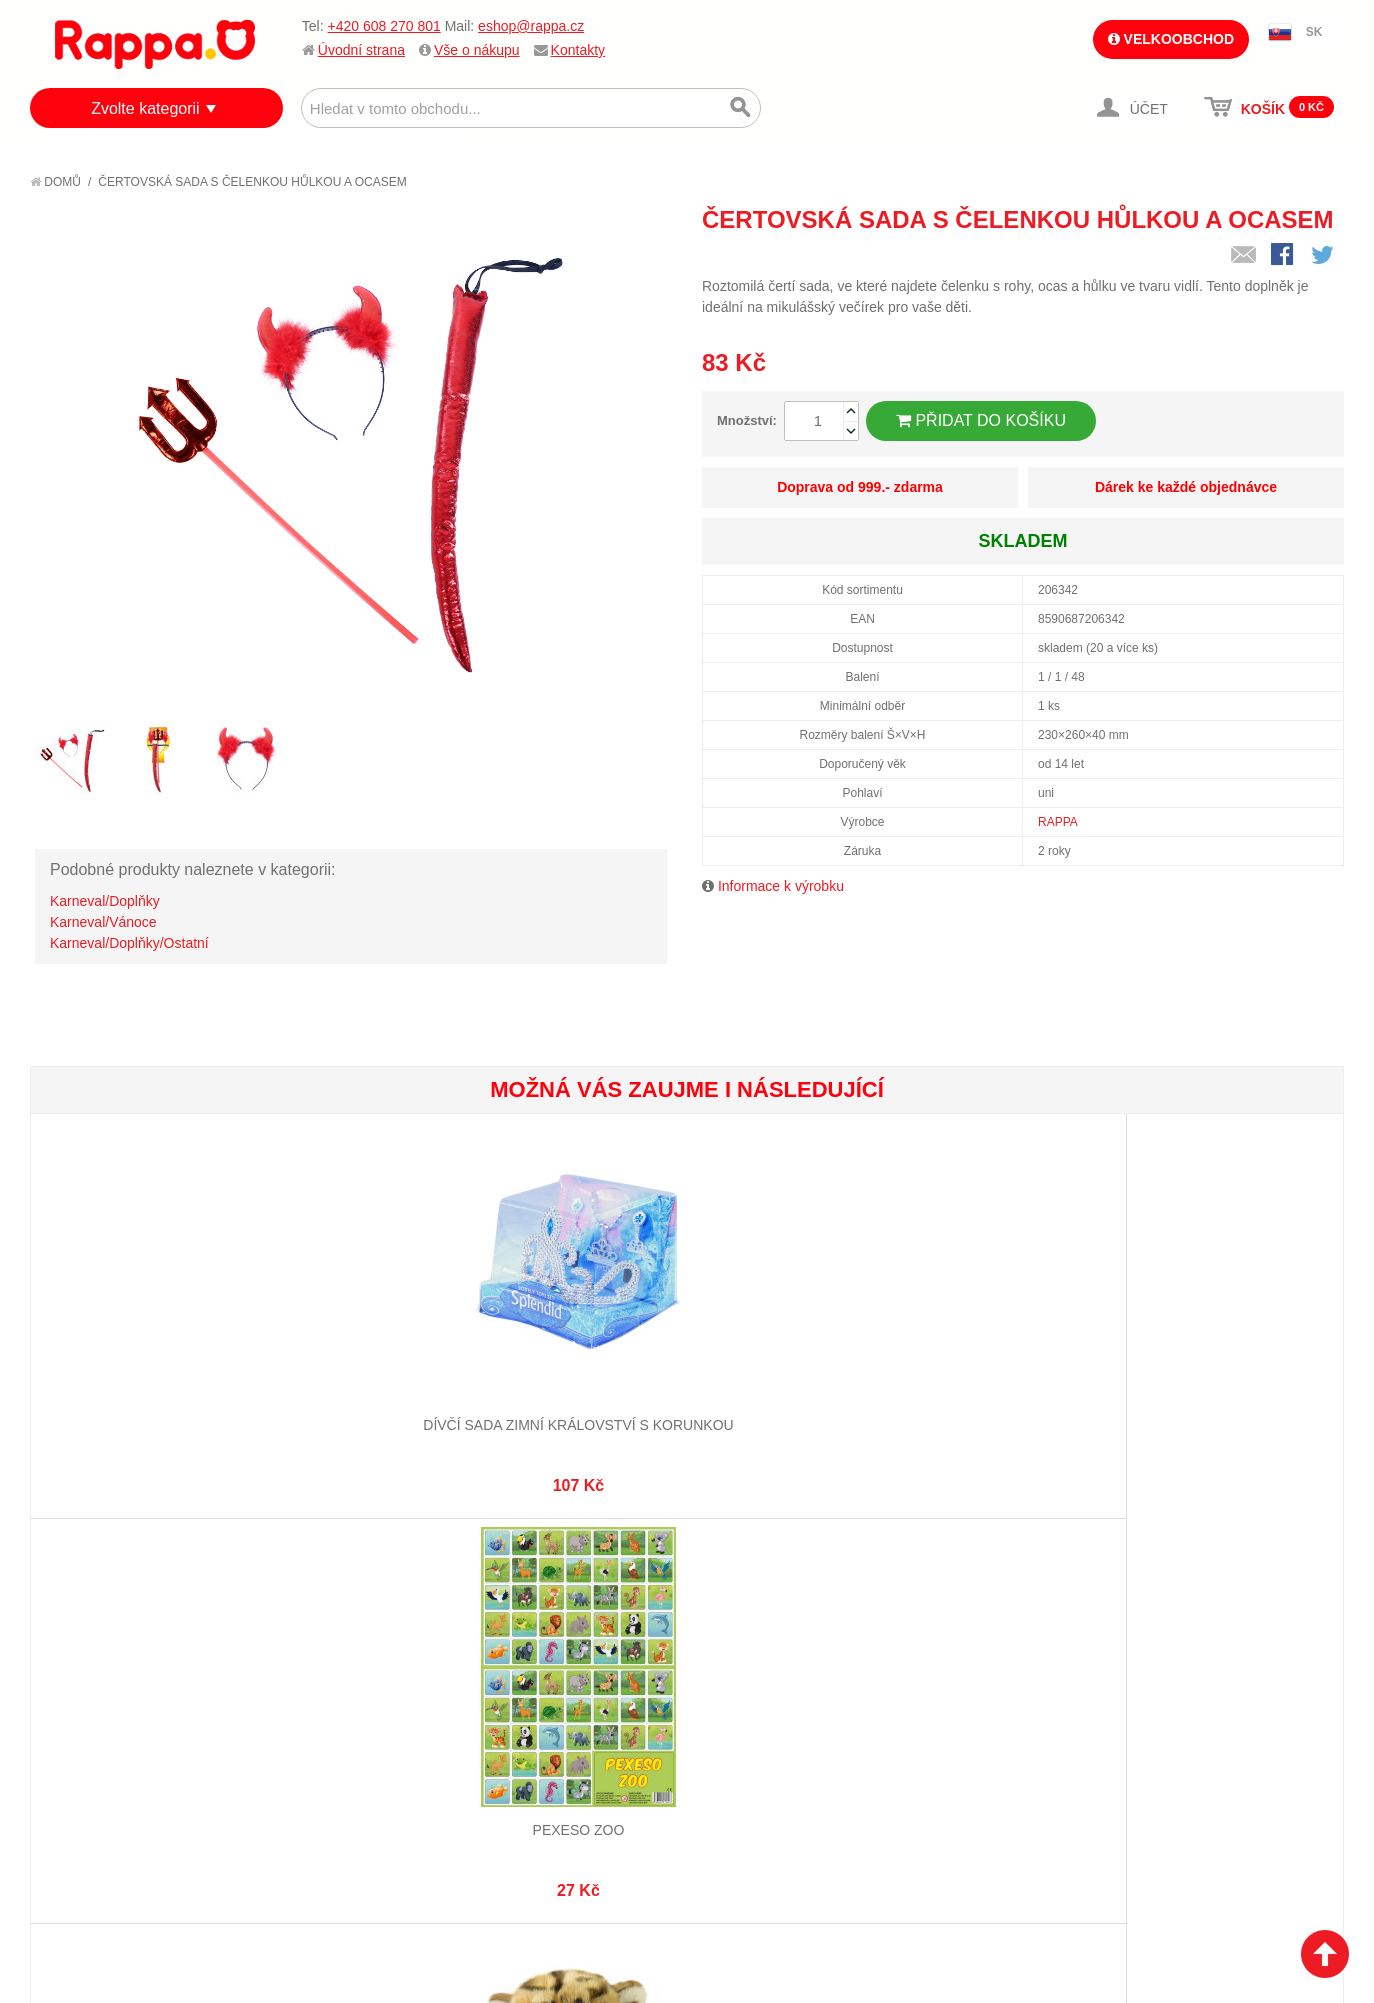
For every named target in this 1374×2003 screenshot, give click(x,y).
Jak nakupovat (100, 1664)
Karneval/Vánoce (103, 922)
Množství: (747, 420)
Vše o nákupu (477, 50)
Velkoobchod (1171, 39)
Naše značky (93, 1764)
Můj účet (513, 1640)
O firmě (76, 1640)
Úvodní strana (361, 50)
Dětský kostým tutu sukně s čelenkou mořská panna (795, 1366)
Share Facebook (1284, 256)
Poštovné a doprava (119, 1714)
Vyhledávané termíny (339, 1664)
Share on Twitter (1324, 256)
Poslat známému (1244, 256)
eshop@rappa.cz (531, 26)
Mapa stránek (313, 1640)
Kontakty (578, 50)
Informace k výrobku (781, 886)
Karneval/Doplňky (105, 901)
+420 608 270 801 (383, 26)
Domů (55, 182)
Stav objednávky (540, 1664)
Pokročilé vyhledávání (345, 1689)
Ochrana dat (94, 1739)
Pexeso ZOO (359, 1347)
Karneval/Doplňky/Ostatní (129, 943)
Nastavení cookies (638, 1904)
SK (1314, 32)
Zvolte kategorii (145, 108)
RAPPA (1058, 822)
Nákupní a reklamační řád (137, 1689)
